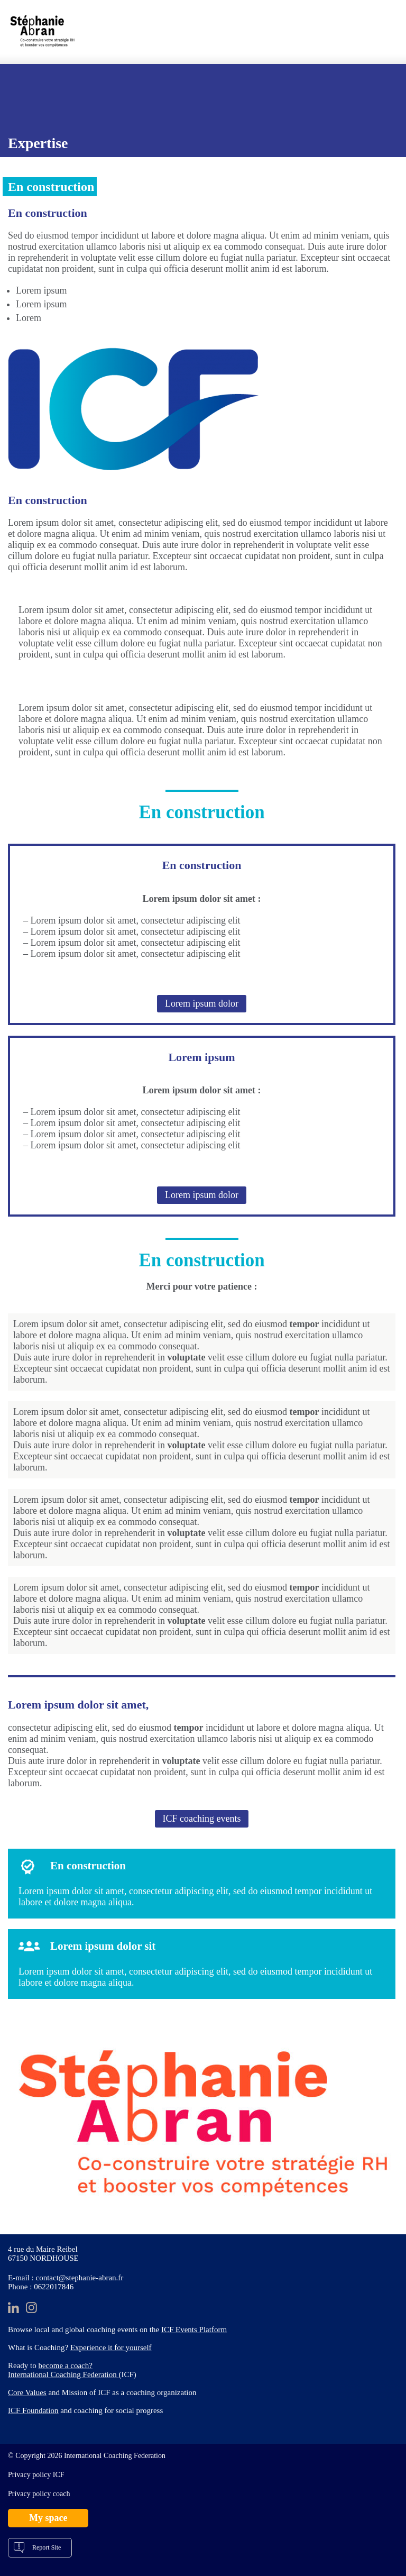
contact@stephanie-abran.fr (80, 2277)
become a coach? (66, 2365)
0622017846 (53, 2286)
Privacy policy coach (39, 2494)
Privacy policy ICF (36, 2475)
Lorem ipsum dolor (201, 1003)
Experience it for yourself (111, 2347)
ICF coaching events (202, 1818)
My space (48, 2518)
